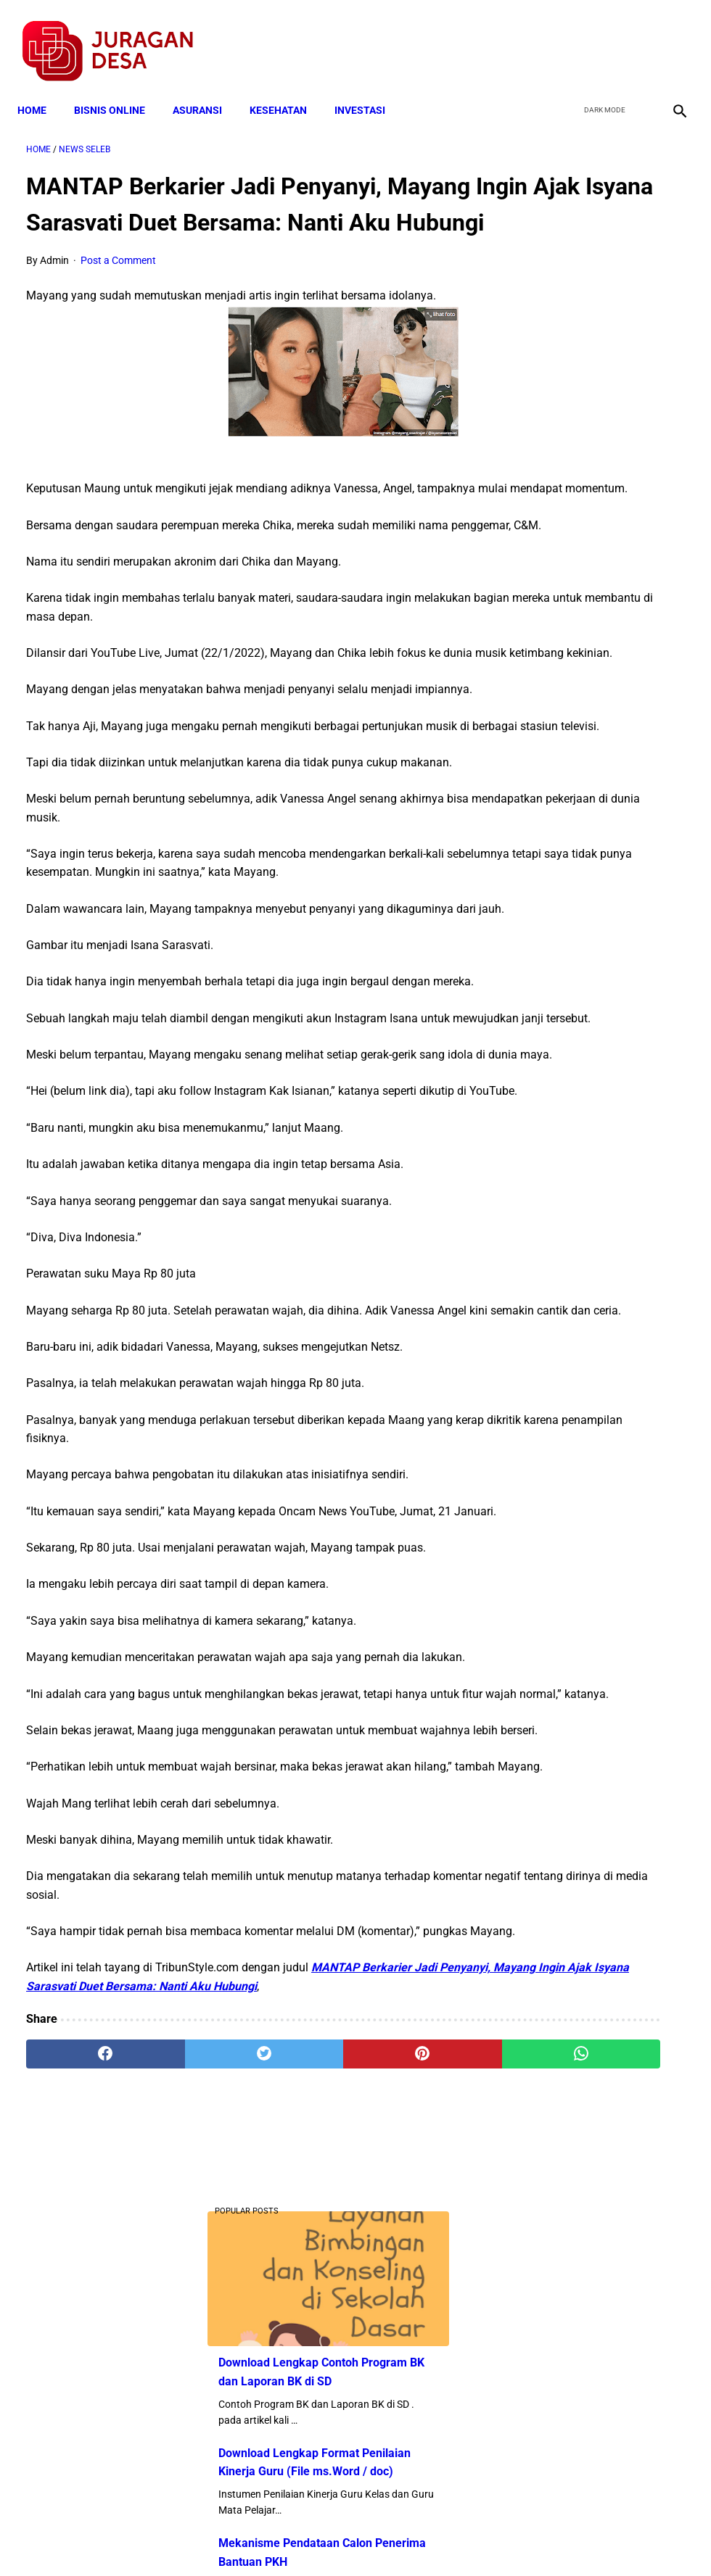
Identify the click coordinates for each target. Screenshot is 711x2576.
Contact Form (468, 2539)
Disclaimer (347, 2539)
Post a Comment (118, 284)
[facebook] (567, 37)
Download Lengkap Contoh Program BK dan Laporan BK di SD (597, 269)
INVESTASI (368, 88)
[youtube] (635, 37)
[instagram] (669, 37)
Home (40, 88)
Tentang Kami (545, 2539)
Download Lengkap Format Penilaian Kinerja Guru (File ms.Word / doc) (598, 393)
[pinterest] (300, 2406)
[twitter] (601, 37)
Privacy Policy (278, 2539)
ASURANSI (206, 88)
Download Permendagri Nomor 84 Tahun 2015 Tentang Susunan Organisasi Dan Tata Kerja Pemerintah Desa (595, 859)
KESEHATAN (287, 88)
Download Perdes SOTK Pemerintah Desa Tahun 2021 (590, 716)
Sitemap (403, 2539)
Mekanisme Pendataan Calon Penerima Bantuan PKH (592, 501)
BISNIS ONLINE (118, 88)
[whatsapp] (409, 2406)
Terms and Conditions (184, 2539)
